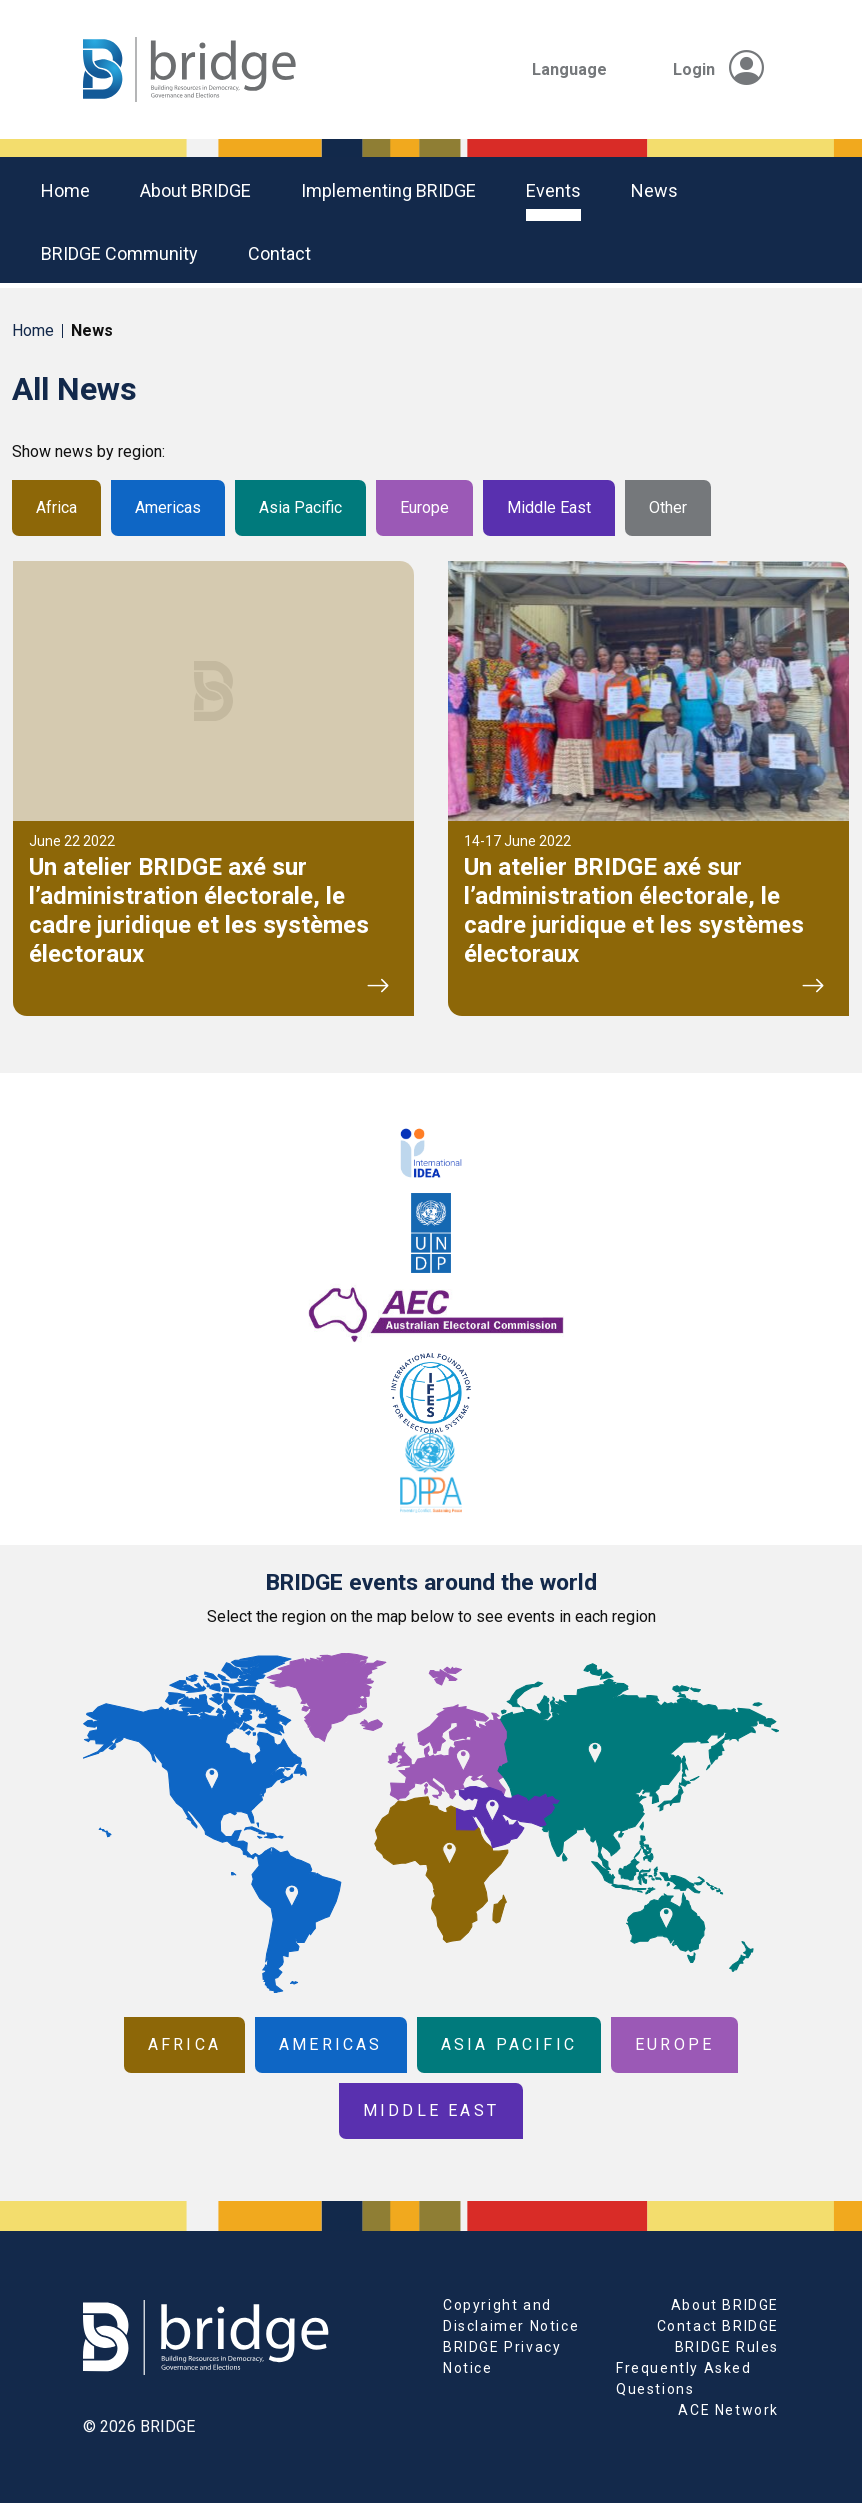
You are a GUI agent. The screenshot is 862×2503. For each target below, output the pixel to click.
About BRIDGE (195, 190)
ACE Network (728, 2410)
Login (718, 69)
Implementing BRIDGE (388, 190)
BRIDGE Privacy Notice (502, 2357)
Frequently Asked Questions (684, 2378)
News (654, 190)
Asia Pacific (300, 507)
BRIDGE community (119, 253)
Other (668, 507)
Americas (168, 507)
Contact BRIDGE (718, 2326)
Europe (424, 507)
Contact (279, 253)
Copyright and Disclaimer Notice (511, 2315)
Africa (56, 507)
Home (65, 190)
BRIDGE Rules (727, 2347)
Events (553, 190)
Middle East (549, 507)
